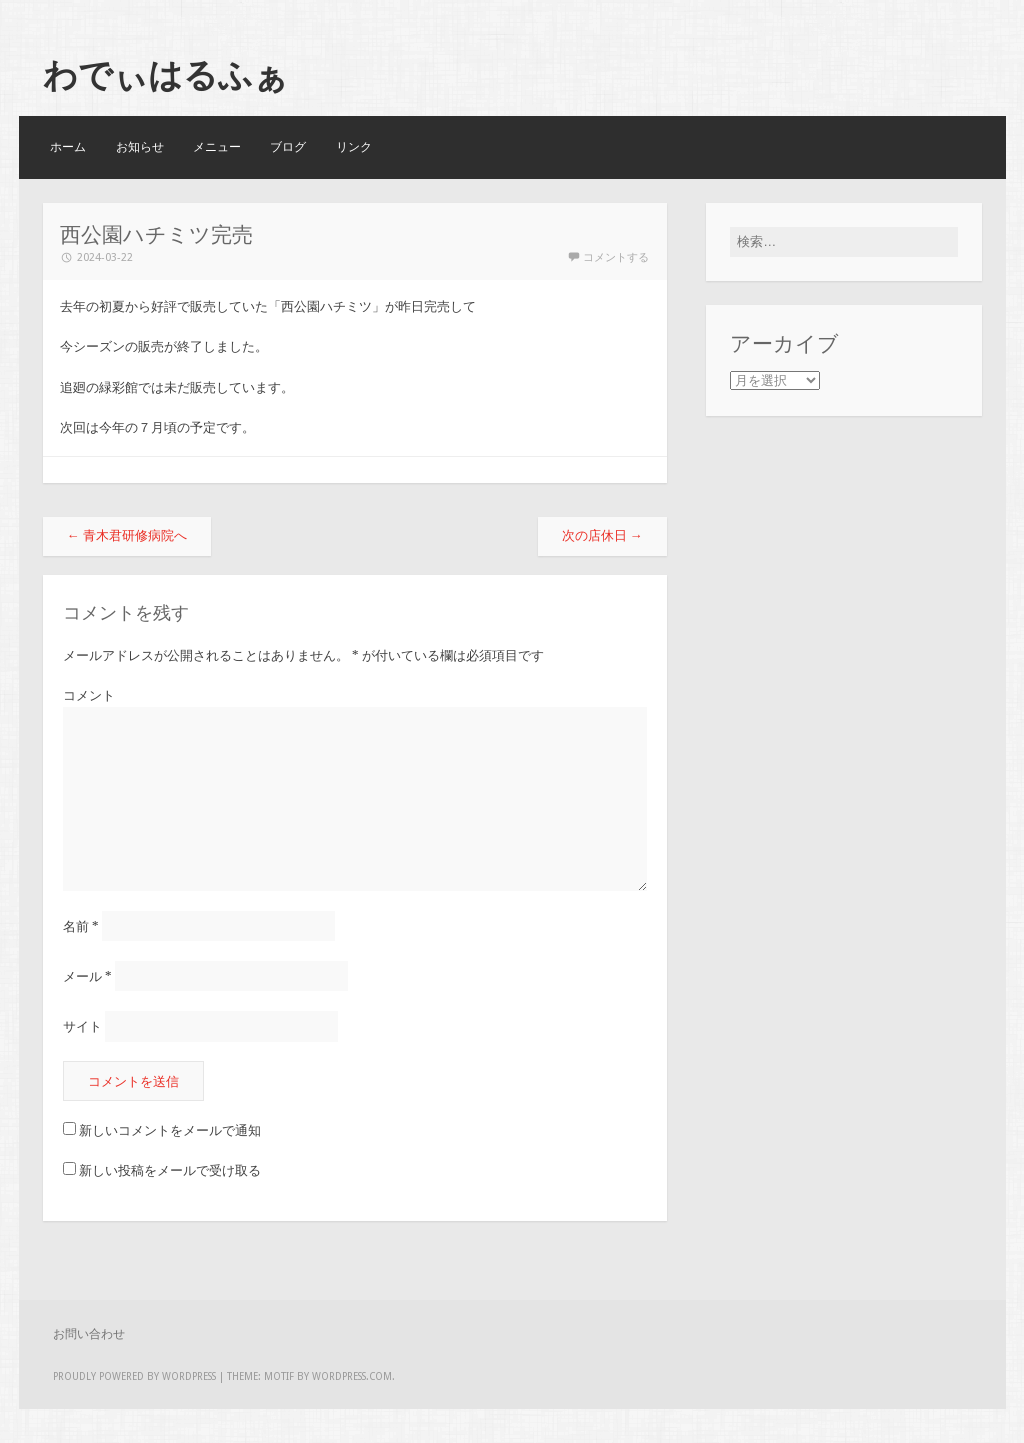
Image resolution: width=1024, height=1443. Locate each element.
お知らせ (140, 147)
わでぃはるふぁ (165, 75)
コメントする (616, 257)
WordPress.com (352, 1376)
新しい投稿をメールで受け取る (170, 1170)
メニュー (217, 147)
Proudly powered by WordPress (134, 1376)
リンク (354, 147)
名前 (81, 926)
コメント (89, 695)
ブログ (288, 147)
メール (87, 976)
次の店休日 (602, 535)
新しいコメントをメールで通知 (170, 1130)
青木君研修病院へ (127, 535)
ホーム (68, 147)
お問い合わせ (89, 1334)
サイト (82, 1026)
